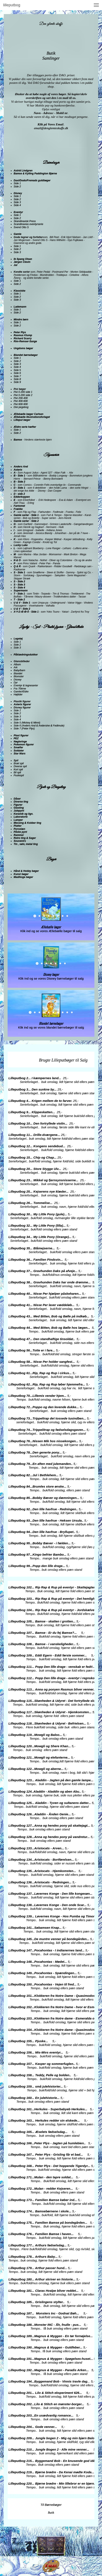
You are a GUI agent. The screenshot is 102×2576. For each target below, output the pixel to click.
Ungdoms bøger (23, 348)
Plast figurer (21, 735)
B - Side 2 (19, 481)
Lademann (20, 306)
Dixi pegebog (21, 407)
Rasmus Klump (23, 335)
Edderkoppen (22, 496)
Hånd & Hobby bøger (26, 871)
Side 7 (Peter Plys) (24, 728)
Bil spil (17, 772)
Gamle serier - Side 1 (26, 515)
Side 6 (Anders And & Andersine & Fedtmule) (39, 725)
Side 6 (17, 373)
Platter (17, 825)
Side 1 (17, 183)
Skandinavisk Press (25, 221)
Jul (15, 265)
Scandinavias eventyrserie (28, 224)
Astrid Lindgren (23, 170)
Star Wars (20, 753)
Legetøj (18, 638)
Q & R (17, 566)
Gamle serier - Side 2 (26, 521)
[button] (96, 5)
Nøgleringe (20, 741)
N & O (17, 560)
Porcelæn (19, 829)
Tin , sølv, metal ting (26, 844)
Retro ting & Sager (25, 838)
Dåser (17, 798)
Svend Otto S (21, 227)
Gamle (17, 234)
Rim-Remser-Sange (25, 341)
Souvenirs (20, 840)
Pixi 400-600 (21, 401)
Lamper (18, 819)
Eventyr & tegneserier (26, 685)
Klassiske (19, 290)
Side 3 (17, 202)
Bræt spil (19, 763)
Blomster (19, 676)
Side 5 (17, 370)
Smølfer (18, 747)
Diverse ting (21, 801)
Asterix (18, 469)
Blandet (18, 673)
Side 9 (17, 382)
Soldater (19, 750)
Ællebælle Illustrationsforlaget (32, 417)
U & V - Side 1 (22, 602)
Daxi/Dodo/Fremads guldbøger (32, 180)
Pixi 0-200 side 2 (23, 395)
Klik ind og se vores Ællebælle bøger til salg (51, 931)
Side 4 (17, 205)
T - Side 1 (20, 593)
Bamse (18, 439)
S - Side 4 (19, 587)
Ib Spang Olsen (23, 259)
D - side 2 (19, 493)
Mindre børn (21, 319)
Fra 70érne (20, 688)
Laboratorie (21, 816)
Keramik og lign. (23, 813)
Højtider (18, 694)
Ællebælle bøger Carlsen (28, 414)
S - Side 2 (19, 581)
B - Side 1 (19, 475)
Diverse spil (20, 766)
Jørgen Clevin (22, 261)
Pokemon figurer (24, 744)
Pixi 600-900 (21, 404)
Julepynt (19, 810)
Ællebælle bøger (51, 926)
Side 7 (17, 376)
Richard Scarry (23, 338)
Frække (18, 509)
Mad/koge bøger (23, 877)
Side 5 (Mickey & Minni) (27, 722)
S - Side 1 (19, 572)
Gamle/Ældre (21, 691)
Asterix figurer (22, 704)
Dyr (16, 682)
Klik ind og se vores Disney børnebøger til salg (50, 978)
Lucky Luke (21, 545)
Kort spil (18, 769)
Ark (15, 667)
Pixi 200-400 (21, 398)
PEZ (16, 738)
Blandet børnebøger (26, 355)
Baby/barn (19, 670)
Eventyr (18, 212)
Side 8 (17, 379)
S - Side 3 (19, 584)
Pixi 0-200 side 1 (23, 392)
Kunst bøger (21, 874)
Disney (18, 193)
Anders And (21, 466)
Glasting (19, 807)
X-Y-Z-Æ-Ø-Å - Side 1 (26, 611)
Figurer (18, 804)
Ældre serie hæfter (25, 426)
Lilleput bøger (22, 419)
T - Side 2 (19, 599)
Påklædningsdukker (26, 654)
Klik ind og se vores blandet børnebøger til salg (51, 1027)
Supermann (21, 590)
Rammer (19, 835)
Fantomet (19, 505)
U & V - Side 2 (22, 608)
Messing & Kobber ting (27, 822)
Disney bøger (51, 974)
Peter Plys (20, 332)
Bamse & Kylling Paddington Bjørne (35, 173)
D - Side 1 (19, 487)
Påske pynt (20, 831)
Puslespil (19, 775)
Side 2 (17, 186)
